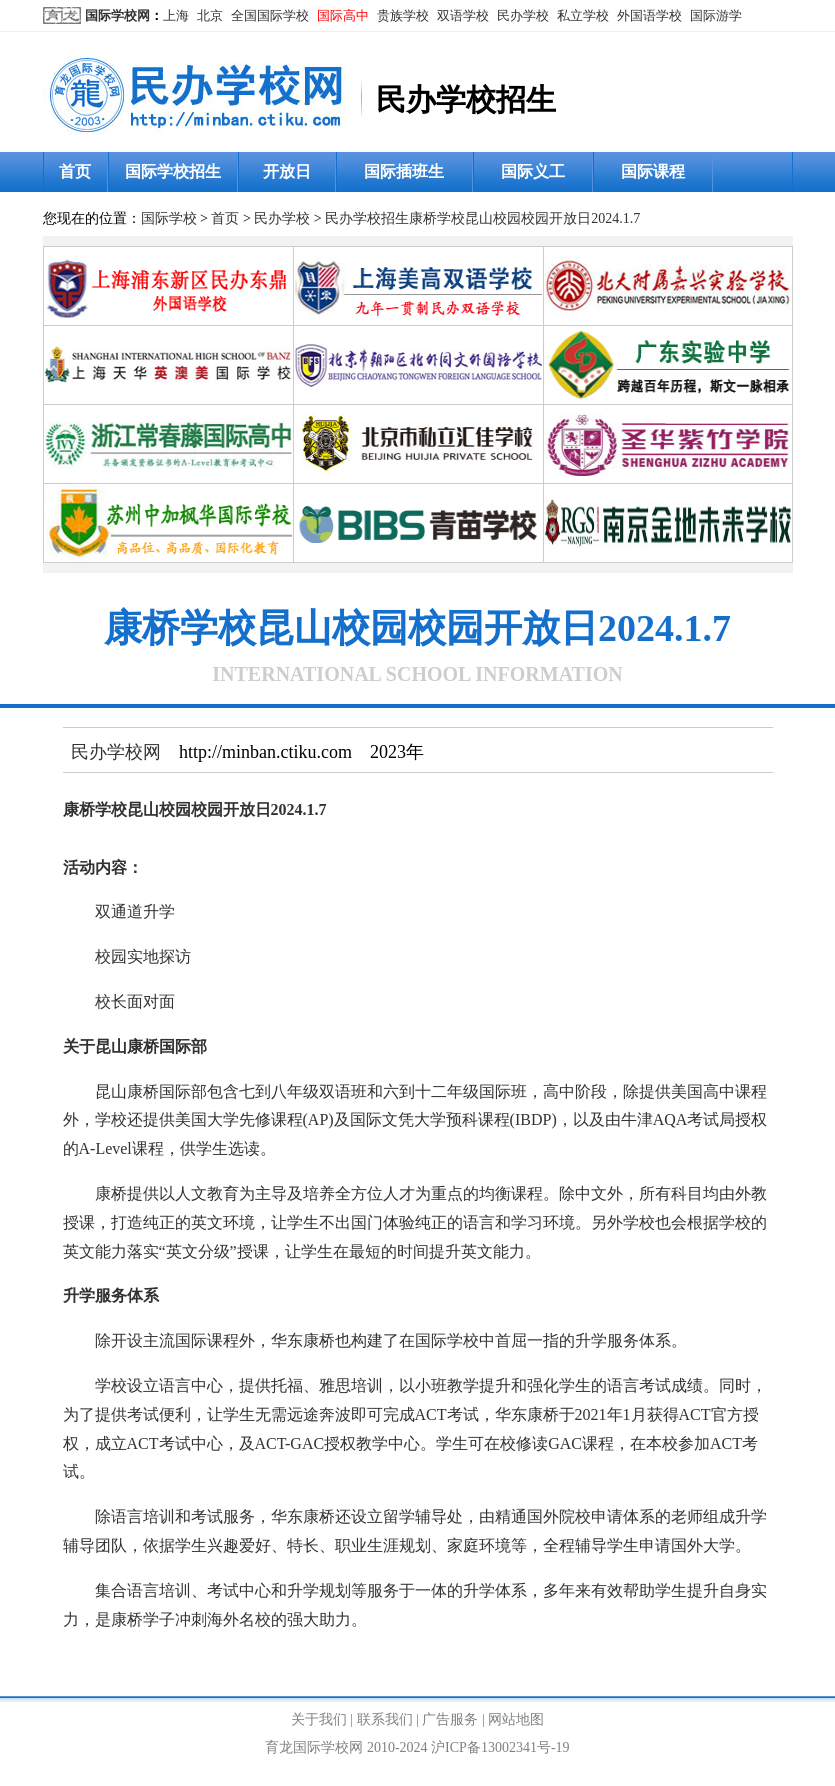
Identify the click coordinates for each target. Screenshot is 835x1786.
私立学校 (583, 15)
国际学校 (169, 218)
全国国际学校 (270, 15)
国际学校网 (117, 15)
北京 (210, 15)
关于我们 (319, 1719)
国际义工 (533, 171)
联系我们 (385, 1719)
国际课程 (653, 171)
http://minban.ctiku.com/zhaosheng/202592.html (427, 1663)
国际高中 (343, 15)
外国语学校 (649, 15)
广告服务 (450, 1719)
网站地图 (516, 1719)
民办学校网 (116, 752)
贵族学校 (403, 15)
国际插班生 (404, 171)
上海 (176, 15)
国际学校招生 (173, 171)
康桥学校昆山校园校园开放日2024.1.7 (524, 218)
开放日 (287, 171)
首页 (75, 171)
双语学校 (463, 15)
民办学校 (523, 15)
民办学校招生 (367, 218)
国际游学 (716, 15)
